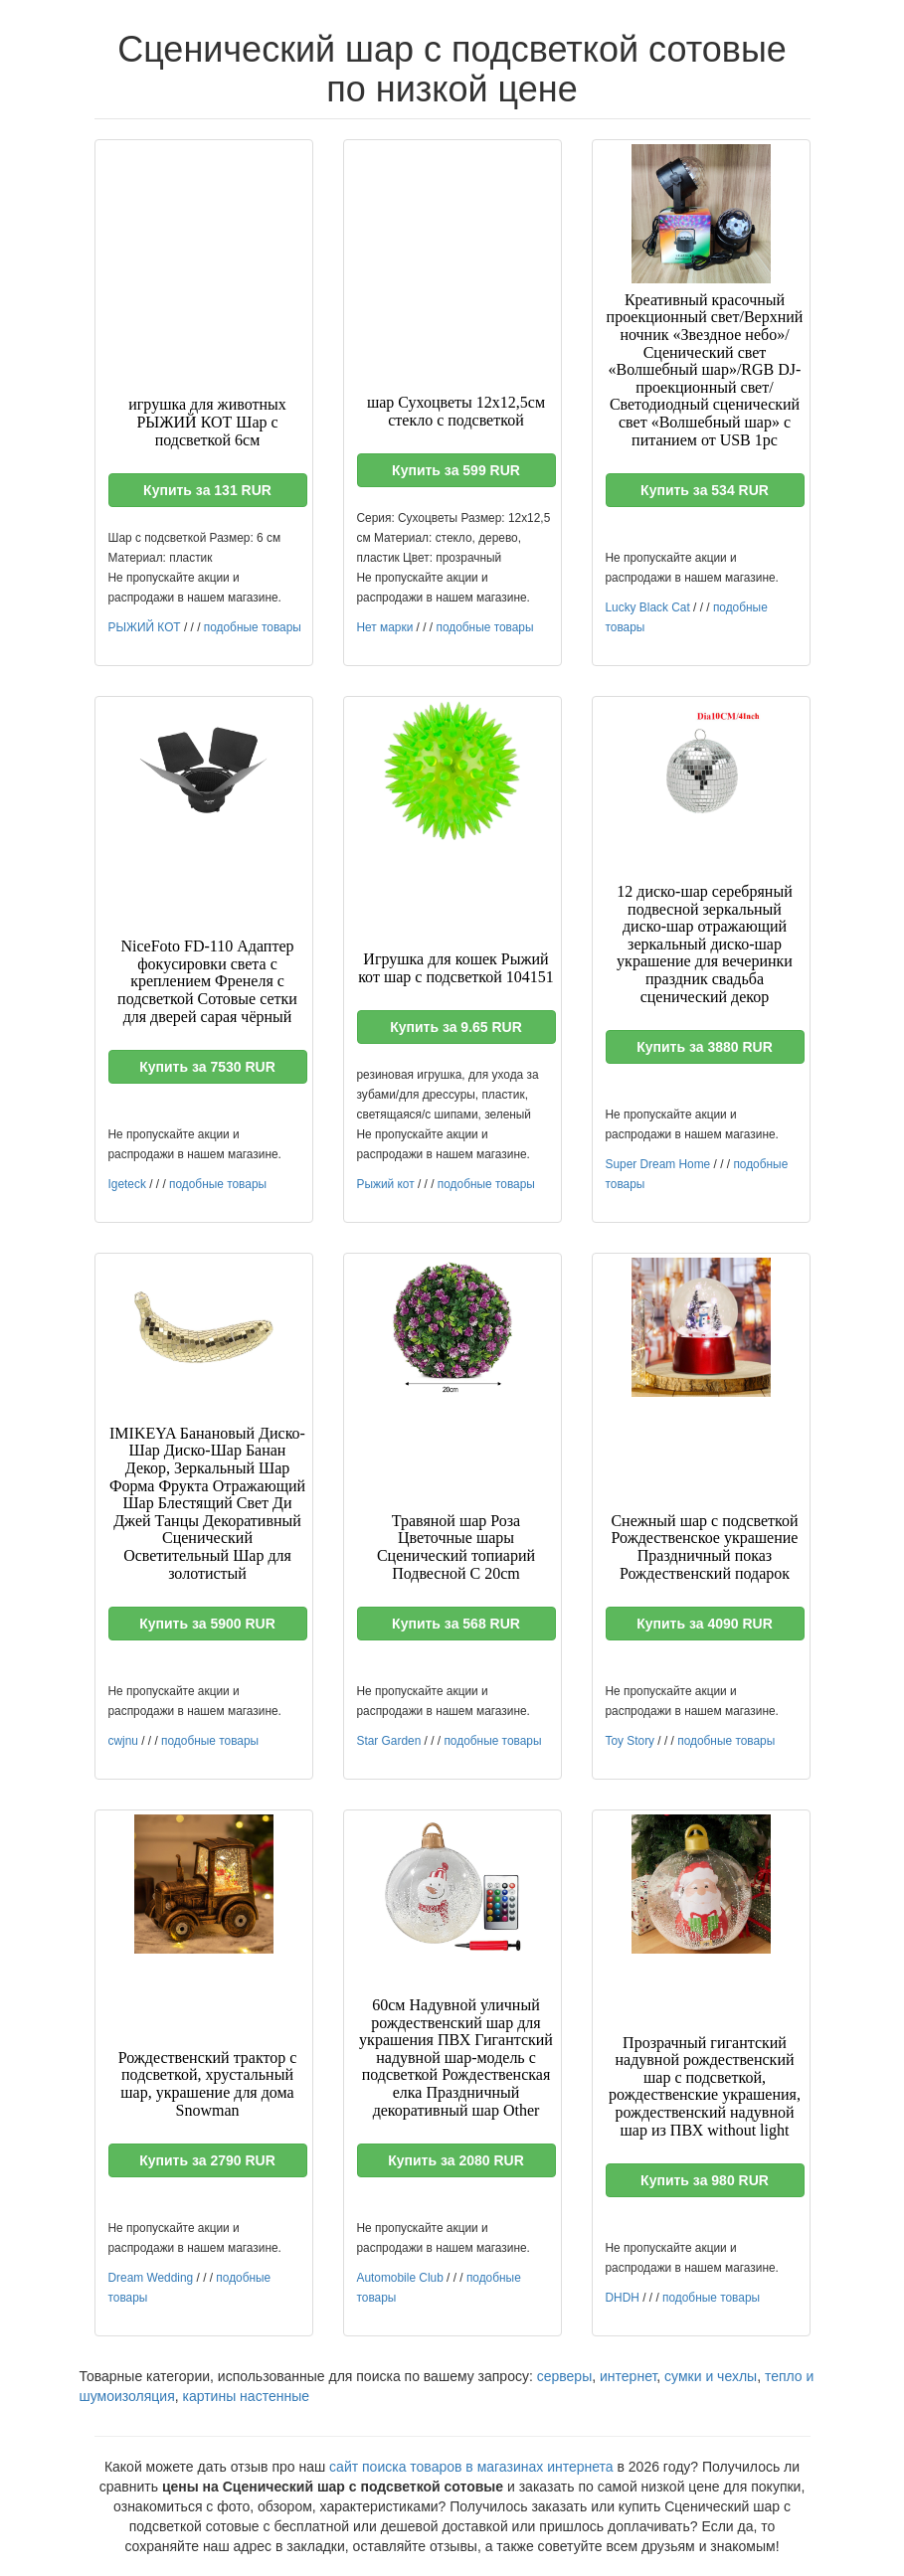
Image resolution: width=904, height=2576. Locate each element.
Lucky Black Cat (648, 607)
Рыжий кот (386, 1184)
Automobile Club (400, 2278)
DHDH (622, 2298)
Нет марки (385, 627)
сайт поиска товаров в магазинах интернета (471, 2467)
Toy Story (630, 1741)
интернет (628, 2376)
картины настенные (246, 2396)
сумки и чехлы (710, 2376)
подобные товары (252, 627)
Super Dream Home (658, 1164)
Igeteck (127, 1184)
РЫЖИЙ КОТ (144, 627)
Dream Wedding (151, 2278)
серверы (565, 2376)
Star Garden (389, 1741)
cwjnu (123, 1741)
